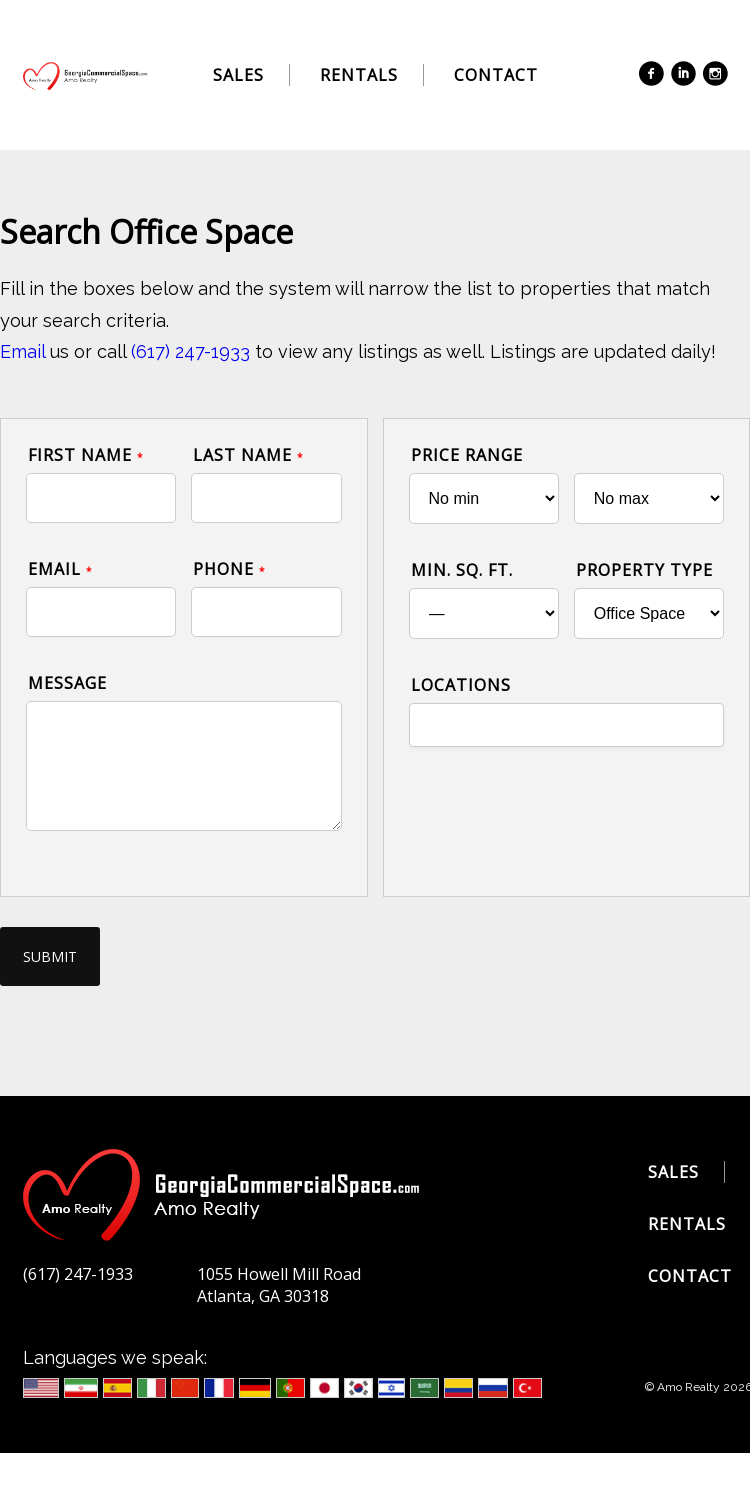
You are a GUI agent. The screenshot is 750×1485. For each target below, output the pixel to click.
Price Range (467, 455)
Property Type (644, 570)
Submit (50, 956)
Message (67, 683)
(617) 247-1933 (190, 351)
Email (22, 351)
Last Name (248, 455)
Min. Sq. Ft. (462, 570)
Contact (496, 75)
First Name (86, 455)
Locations (461, 685)
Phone (229, 569)
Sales (238, 75)
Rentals (359, 75)
